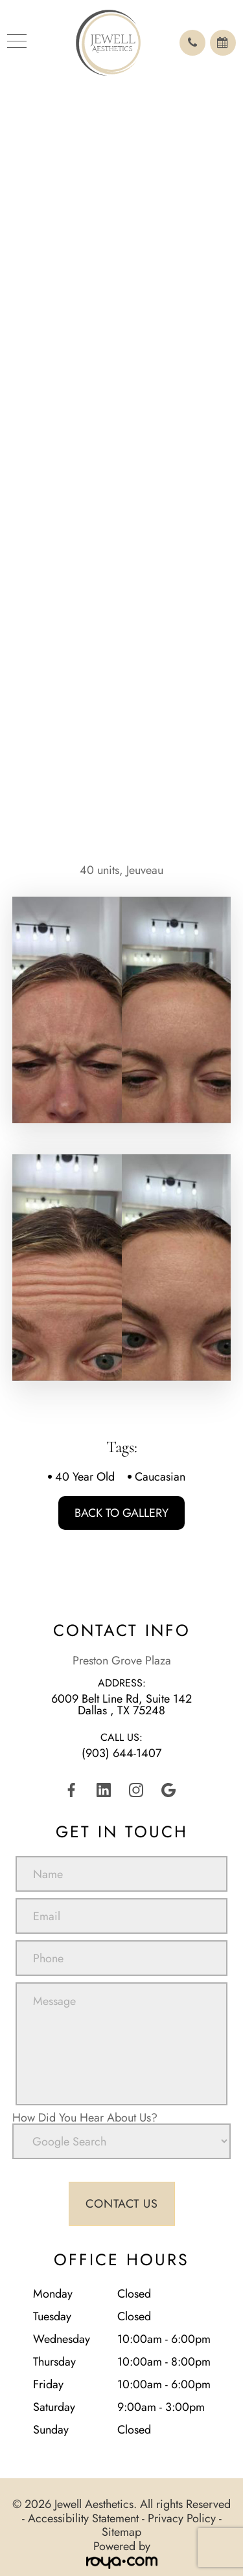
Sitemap (121, 2532)
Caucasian (160, 1476)
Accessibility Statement (83, 2518)
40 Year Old (85, 1476)
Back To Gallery (121, 1513)
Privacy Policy (182, 2518)
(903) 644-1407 (121, 1753)
